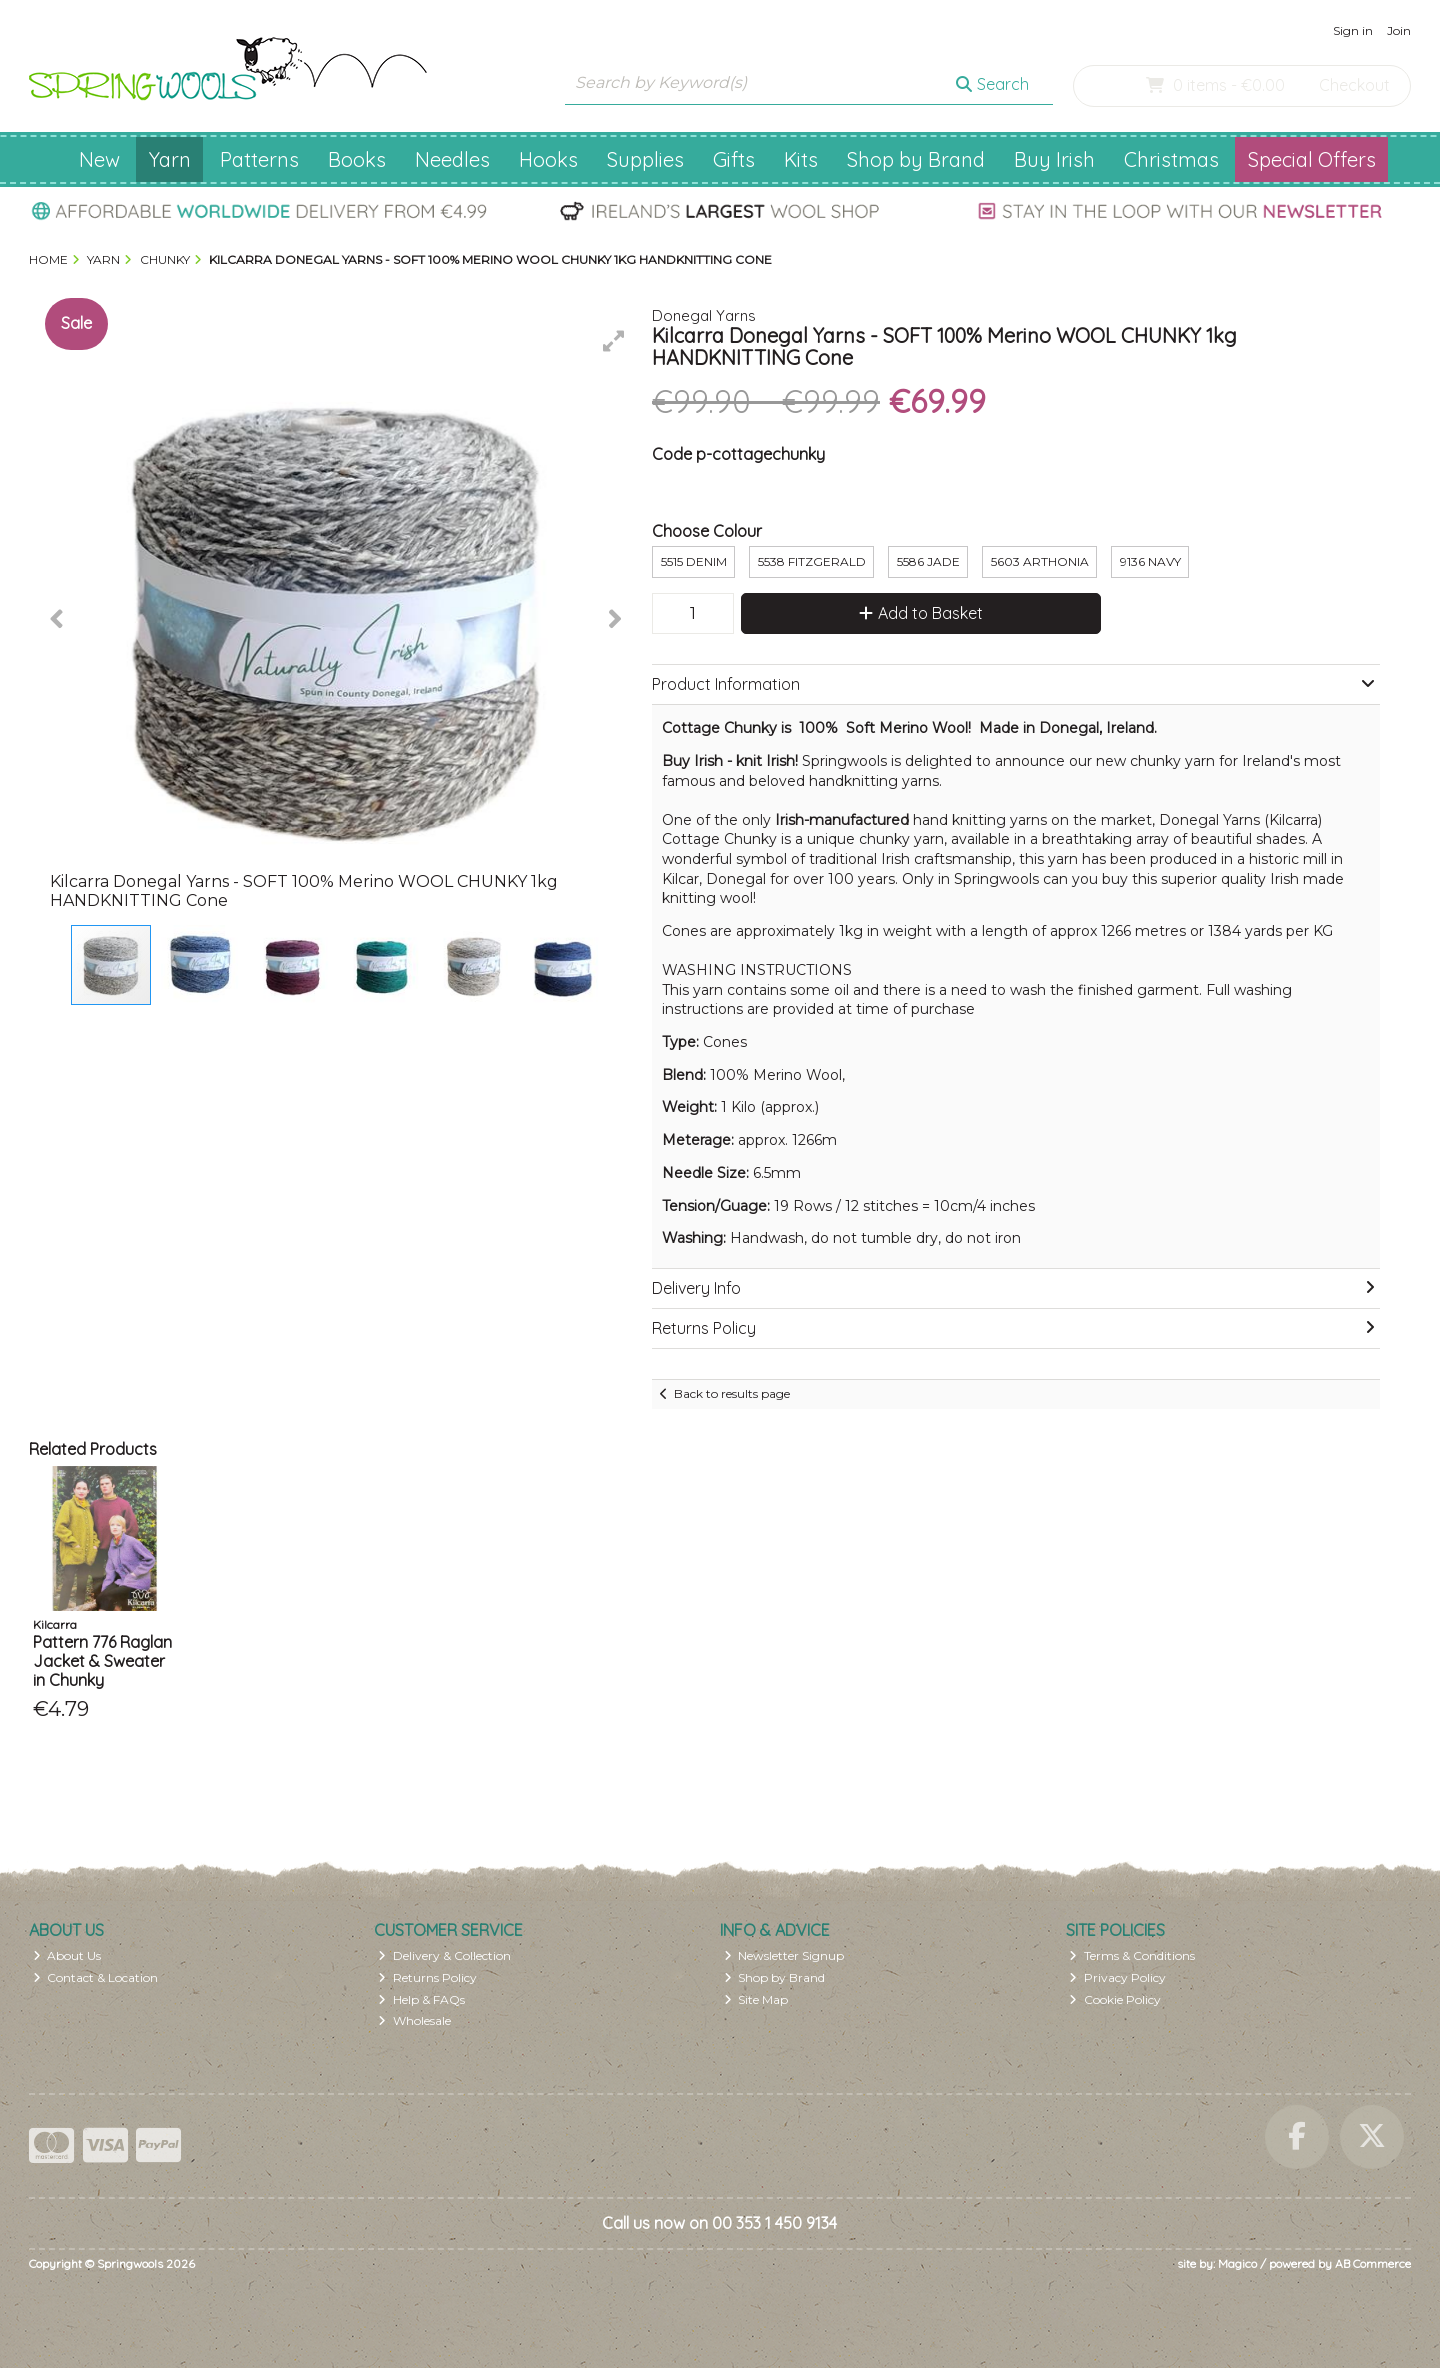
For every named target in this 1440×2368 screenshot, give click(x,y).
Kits (801, 159)
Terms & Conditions (1132, 1955)
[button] (614, 341)
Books (357, 159)
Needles (452, 159)
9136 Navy (1150, 561)
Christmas (1171, 159)
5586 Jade (928, 561)
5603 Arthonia (1040, 561)
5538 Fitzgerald (812, 561)
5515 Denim (694, 561)
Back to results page (732, 1393)
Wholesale (414, 2020)
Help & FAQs (421, 1999)
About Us (67, 1955)
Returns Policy (427, 1977)
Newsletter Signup (784, 1955)
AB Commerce (1373, 2263)
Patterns (259, 159)
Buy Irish (1054, 159)
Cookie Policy (1115, 1999)
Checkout (1354, 85)
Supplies (645, 159)
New (99, 159)
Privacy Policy (1117, 1977)
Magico (1237, 2263)
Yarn (170, 159)
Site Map (756, 1999)
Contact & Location (96, 1977)
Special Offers (1312, 159)
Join (1399, 30)
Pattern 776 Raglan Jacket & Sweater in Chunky (102, 1661)
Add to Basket (921, 613)
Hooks (548, 159)
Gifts (734, 159)
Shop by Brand (916, 159)
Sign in (1353, 30)
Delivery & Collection (444, 1955)
